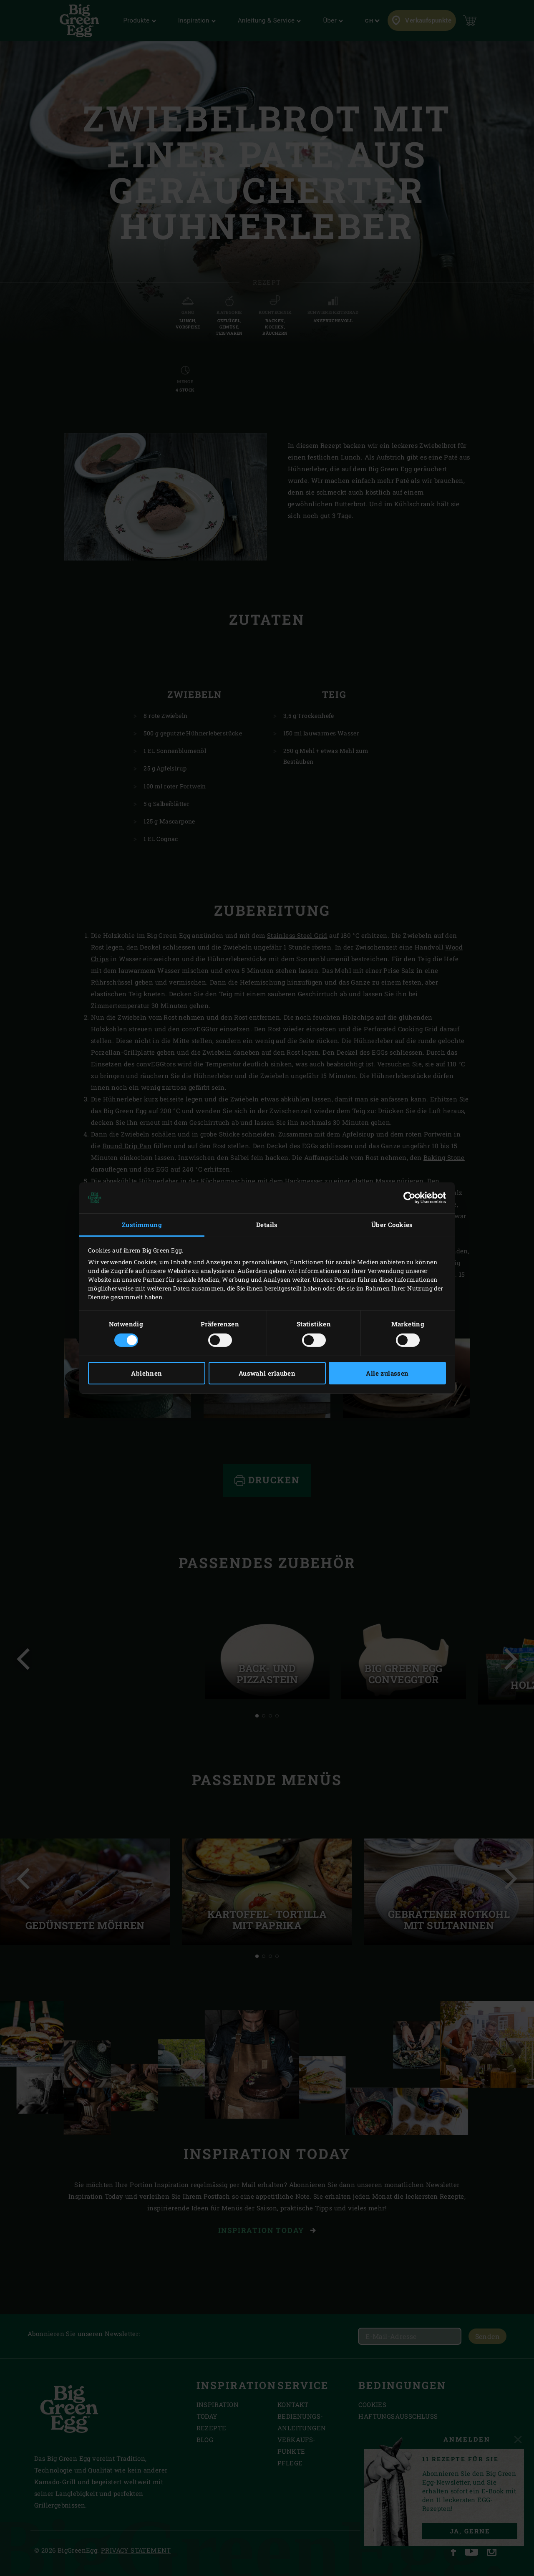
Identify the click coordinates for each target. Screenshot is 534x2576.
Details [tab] (267, 1224)
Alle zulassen (387, 1373)
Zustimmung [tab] (142, 1224)
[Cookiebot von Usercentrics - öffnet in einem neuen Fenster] (409, 1198)
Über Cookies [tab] (392, 1224)
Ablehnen (146, 1373)
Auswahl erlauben (267, 1373)
